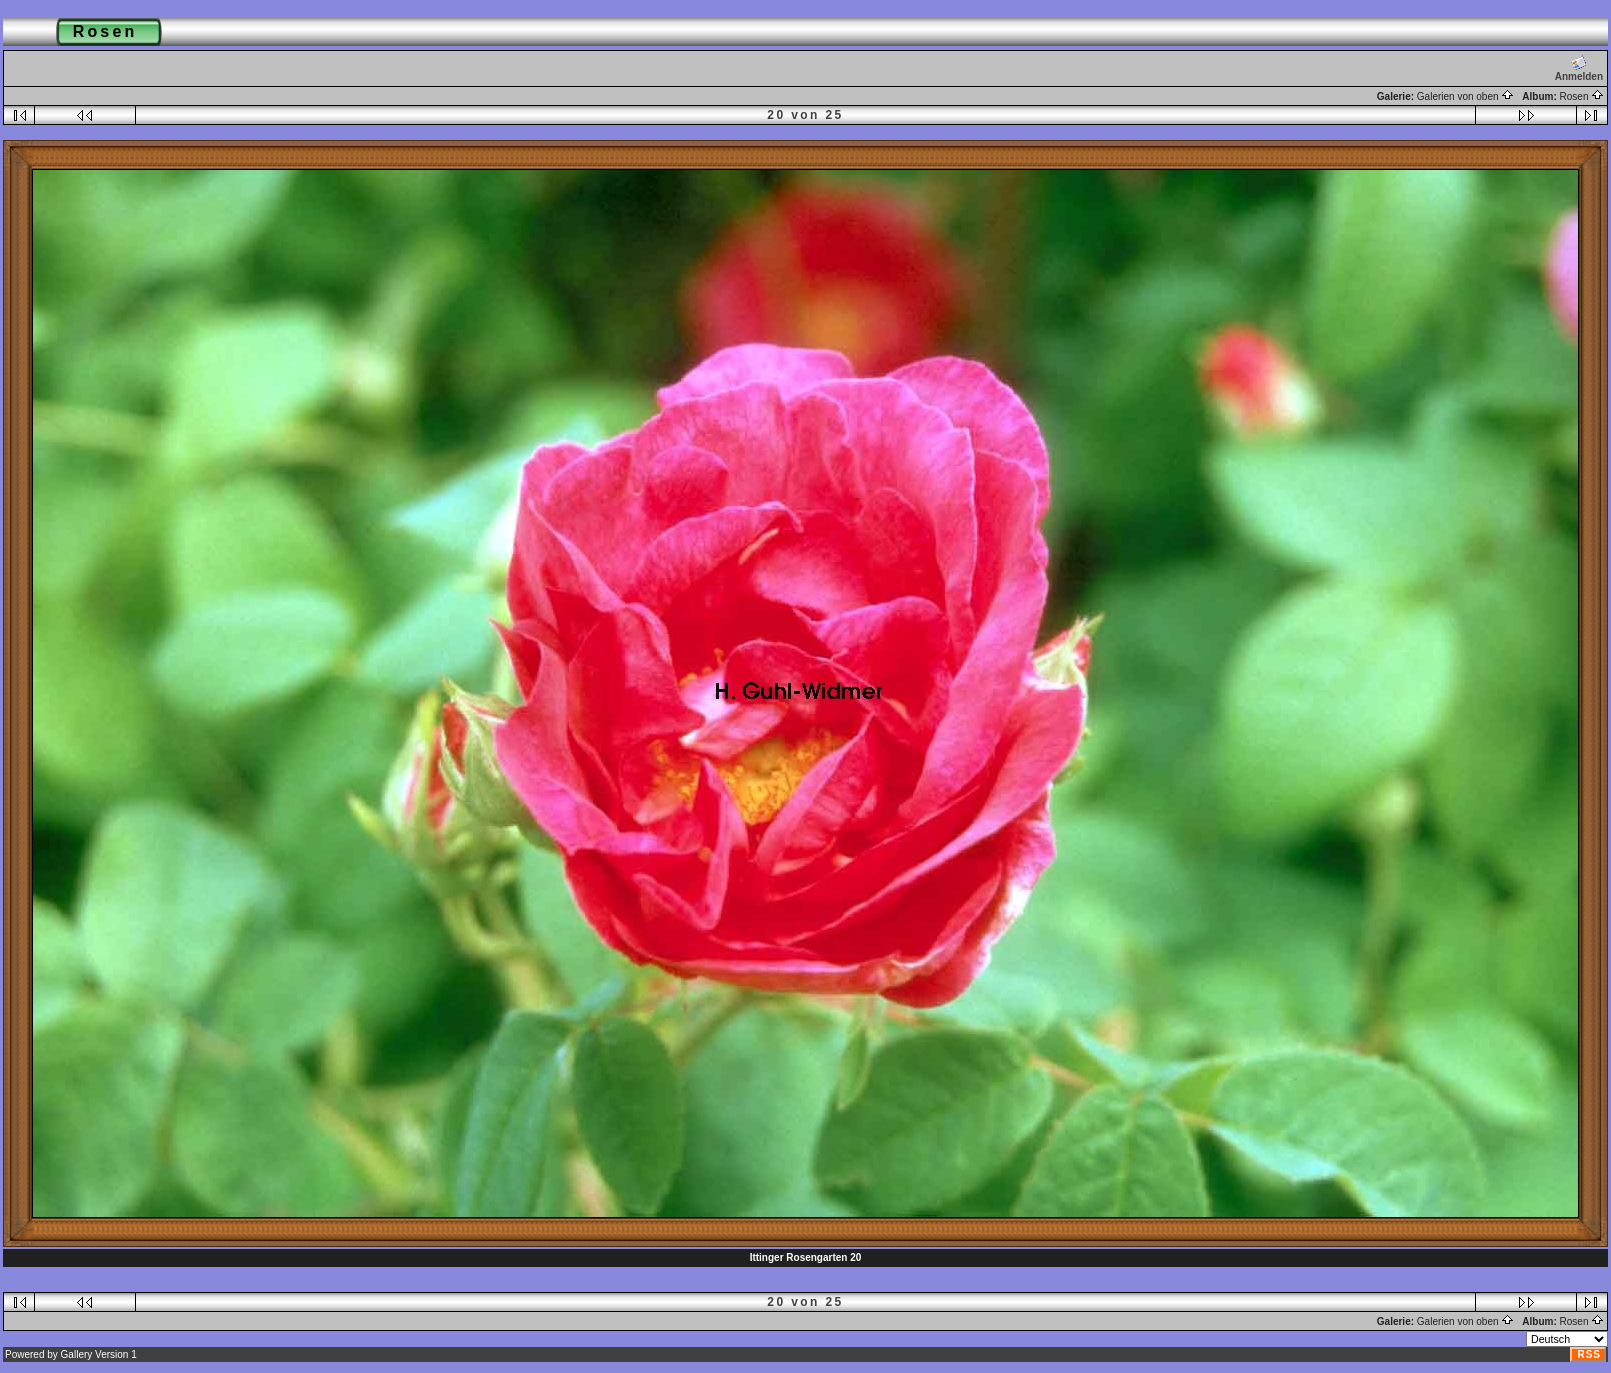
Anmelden (1579, 68)
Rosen (1582, 96)
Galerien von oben (1466, 96)
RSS (1589, 1354)
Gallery (77, 1354)
